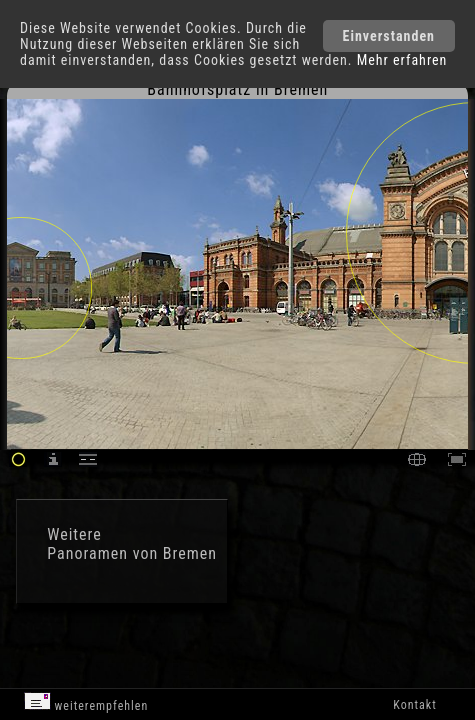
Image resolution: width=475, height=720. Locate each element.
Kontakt (414, 705)
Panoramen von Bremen (132, 553)
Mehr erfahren (402, 60)
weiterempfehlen (86, 702)
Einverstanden (389, 36)
